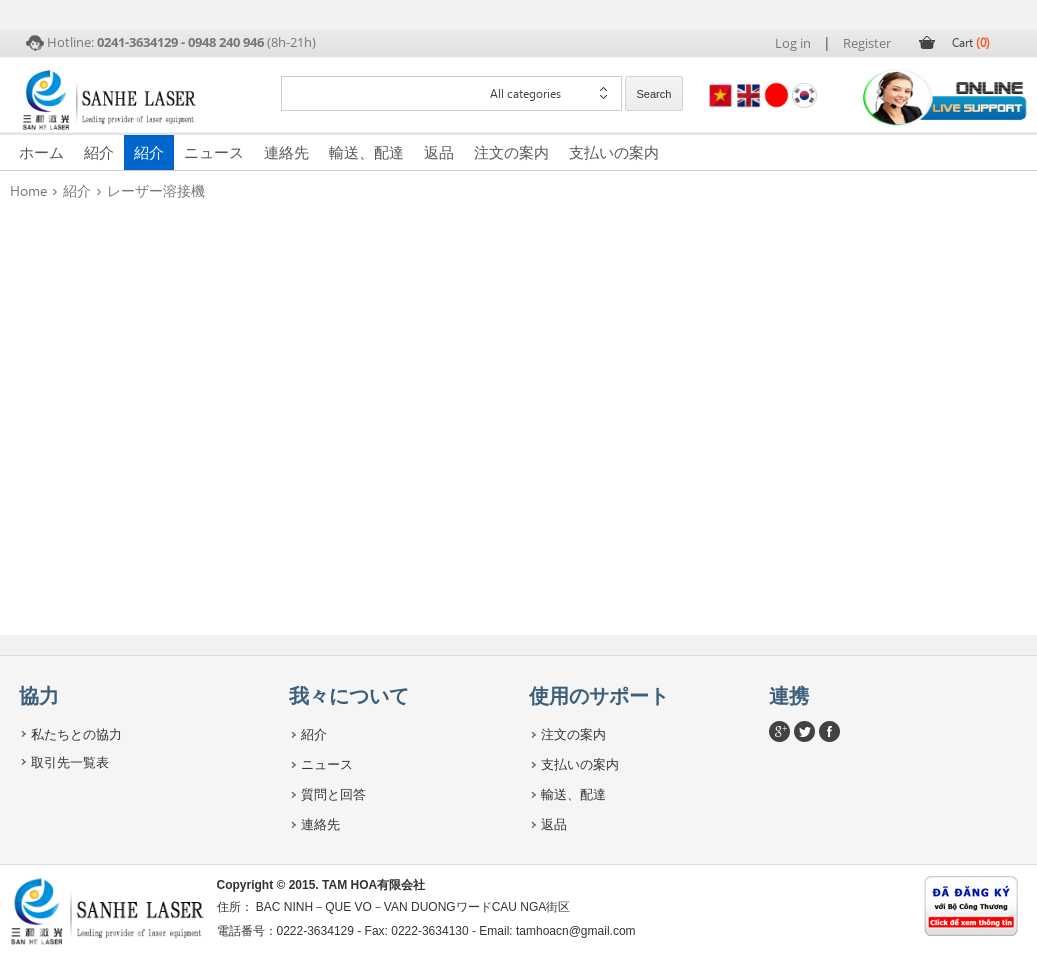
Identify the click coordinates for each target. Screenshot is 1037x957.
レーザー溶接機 (156, 190)
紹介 (99, 152)
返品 (439, 152)
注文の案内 (511, 152)
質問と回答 (333, 794)
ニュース (214, 152)
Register (867, 43)
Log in (793, 43)
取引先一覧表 (70, 762)
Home (28, 190)
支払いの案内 (614, 152)
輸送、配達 (366, 152)
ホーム (41, 152)
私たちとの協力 (76, 734)
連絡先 (286, 152)
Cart (971, 42)
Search (654, 94)
